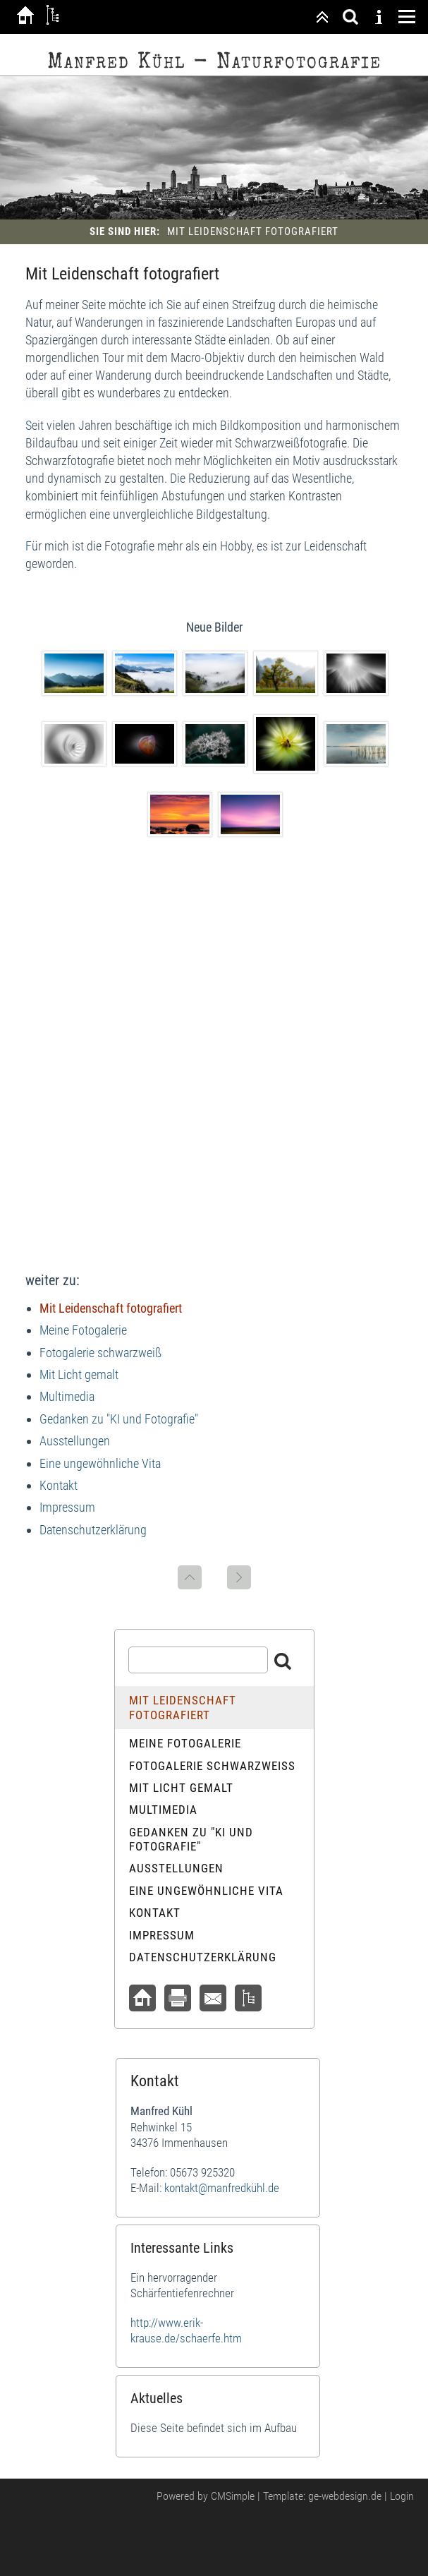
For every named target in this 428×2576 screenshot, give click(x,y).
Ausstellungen (74, 1440)
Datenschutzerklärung (93, 1529)
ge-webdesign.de (344, 2496)
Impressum (67, 1507)
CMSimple (233, 2496)
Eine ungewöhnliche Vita (100, 1463)
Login (402, 2496)
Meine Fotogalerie (83, 1330)
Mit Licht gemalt (78, 1374)
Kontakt (58, 1485)
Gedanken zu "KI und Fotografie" (118, 1419)
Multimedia (66, 1396)
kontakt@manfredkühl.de (221, 2188)
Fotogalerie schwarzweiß (100, 1352)
